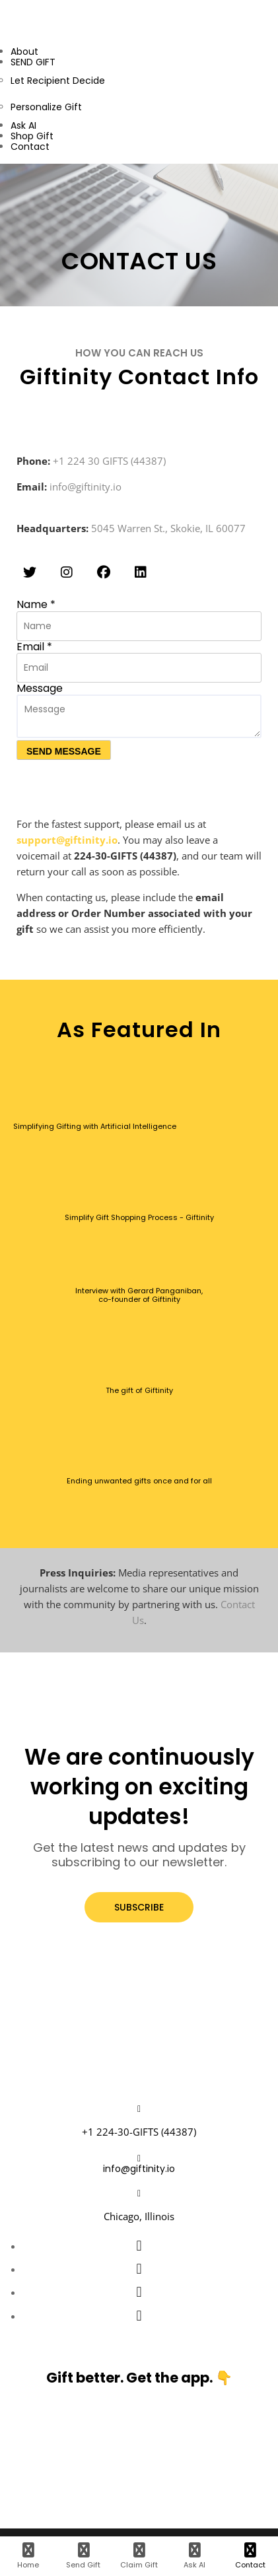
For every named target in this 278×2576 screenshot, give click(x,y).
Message (40, 688)
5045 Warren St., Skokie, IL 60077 (168, 528)
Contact (30, 146)
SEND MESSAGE (63, 751)
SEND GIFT (33, 62)
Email (34, 646)
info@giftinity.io (86, 486)
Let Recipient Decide (58, 80)
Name (36, 604)
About (24, 51)
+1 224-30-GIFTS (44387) (139, 2131)
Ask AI (23, 125)
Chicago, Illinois (139, 2216)
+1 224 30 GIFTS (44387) (109, 460)
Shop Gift (32, 136)
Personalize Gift (46, 107)
